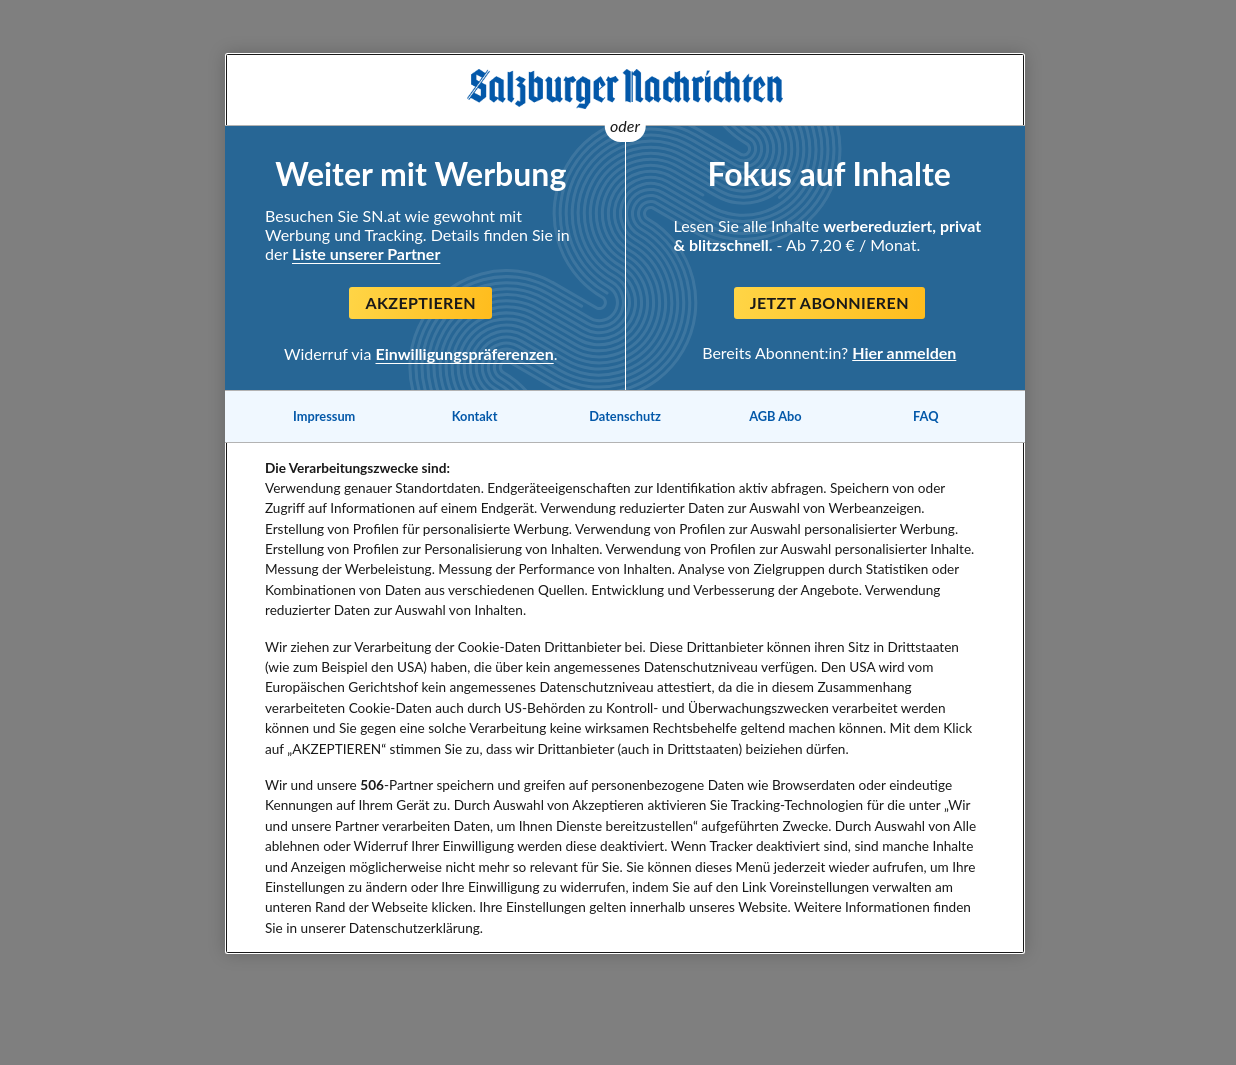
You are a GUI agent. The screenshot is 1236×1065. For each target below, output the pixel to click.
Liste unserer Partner (366, 253)
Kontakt (475, 416)
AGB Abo (775, 416)
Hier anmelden (904, 352)
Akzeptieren (420, 302)
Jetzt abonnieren (829, 302)
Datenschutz (625, 416)
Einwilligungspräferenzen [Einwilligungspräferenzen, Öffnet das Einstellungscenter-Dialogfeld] (465, 353)
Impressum (324, 416)
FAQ (925, 416)
